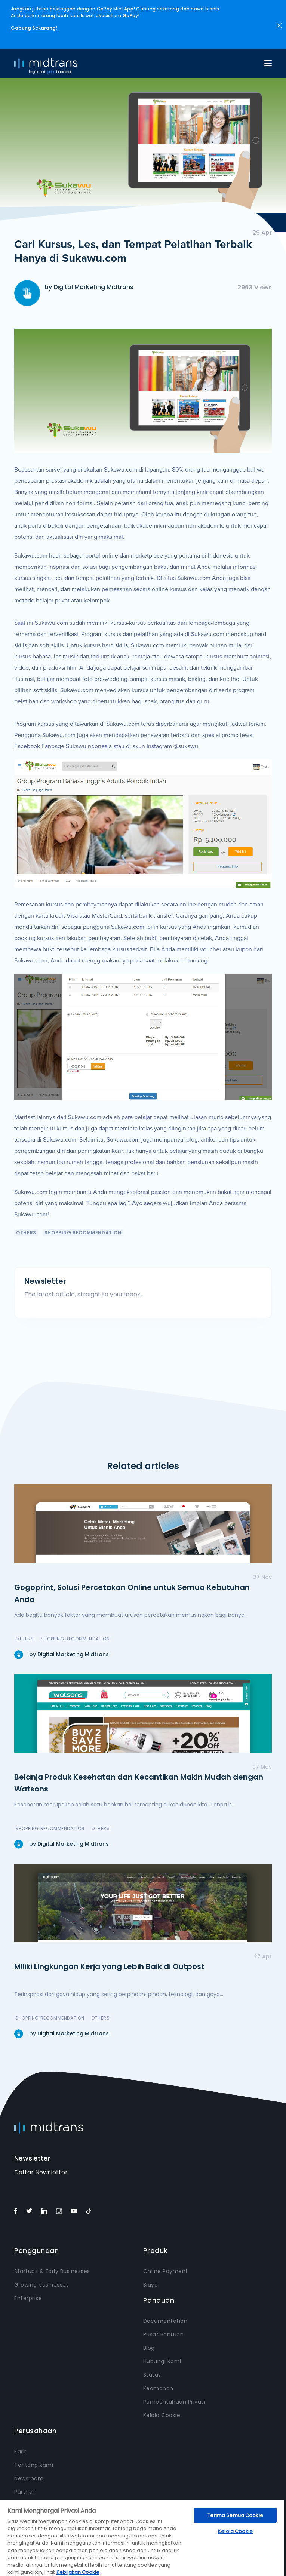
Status (152, 2375)
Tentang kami (33, 2465)
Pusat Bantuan (163, 2334)
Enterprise (28, 2298)
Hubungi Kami (162, 2361)
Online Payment (165, 2271)
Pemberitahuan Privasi (174, 2401)
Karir (20, 2451)
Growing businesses (41, 2284)
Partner (24, 2492)
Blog (149, 2348)
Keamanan (158, 2388)
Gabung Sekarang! (34, 28)
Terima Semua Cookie (235, 2515)
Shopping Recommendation (83, 1232)
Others (26, 1232)
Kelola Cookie (162, 2415)
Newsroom (28, 2478)
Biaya (150, 2284)
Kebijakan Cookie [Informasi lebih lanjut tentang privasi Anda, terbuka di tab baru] (77, 2572)
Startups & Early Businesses (52, 2271)
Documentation (165, 2321)
